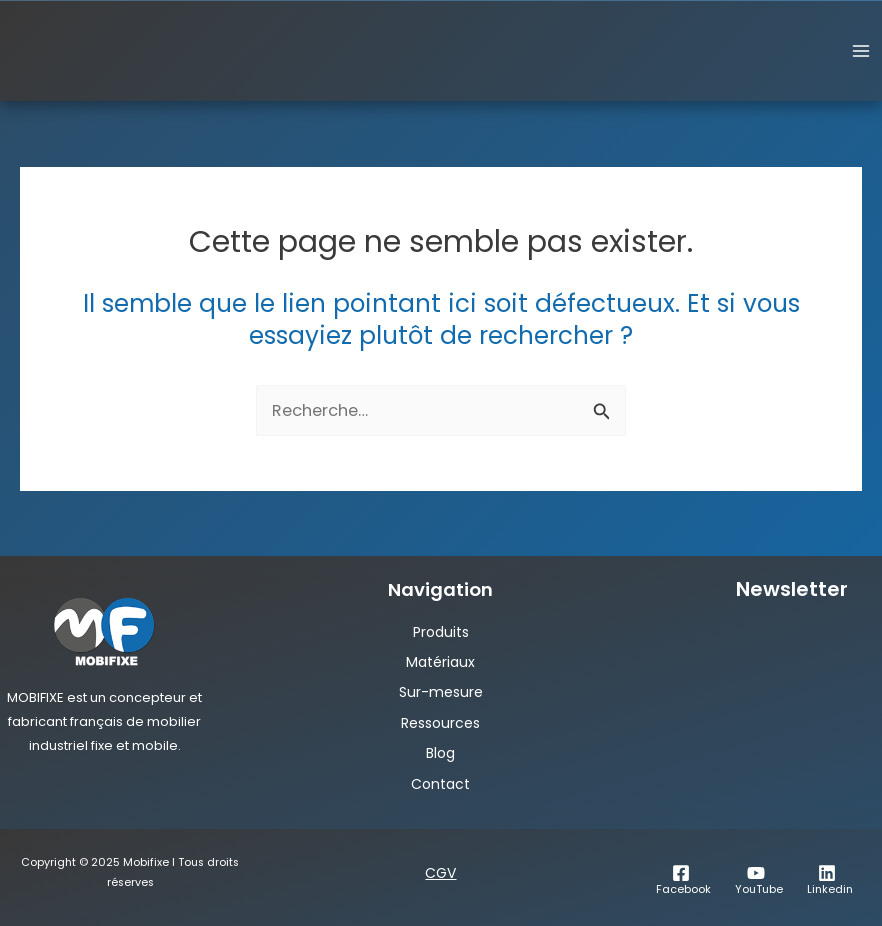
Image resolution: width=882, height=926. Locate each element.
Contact (440, 784)
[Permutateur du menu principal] (860, 51)
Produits (441, 632)
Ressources (440, 723)
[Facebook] (680, 880)
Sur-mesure (441, 692)
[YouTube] (756, 880)
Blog (440, 753)
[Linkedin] (827, 880)
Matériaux (440, 662)
